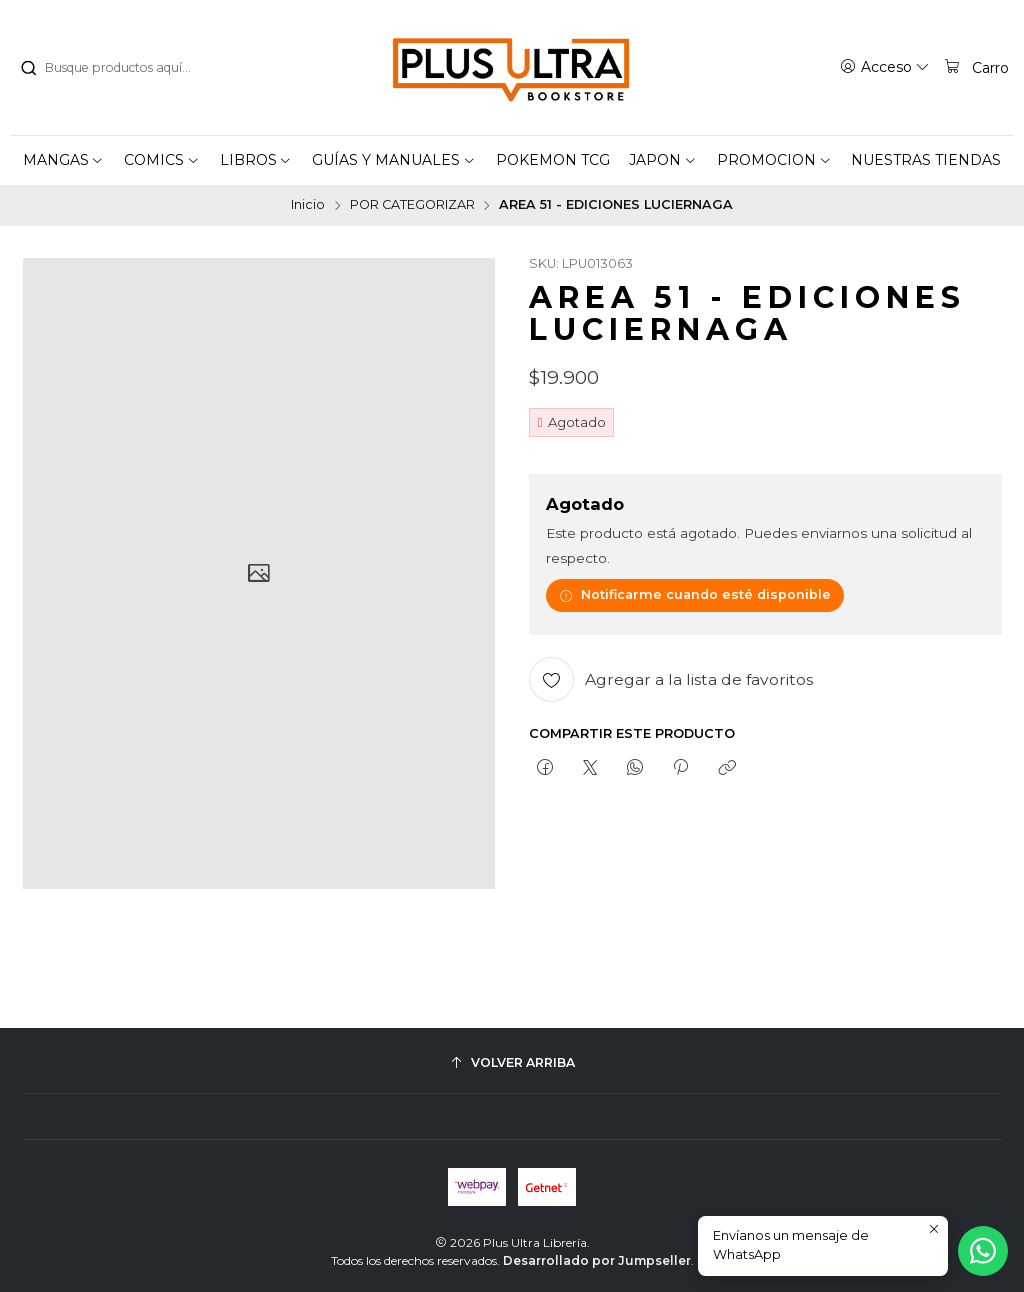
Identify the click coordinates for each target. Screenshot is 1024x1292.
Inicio (308, 205)
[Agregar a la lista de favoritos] (671, 679)
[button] (64, 160)
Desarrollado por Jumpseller (597, 1260)
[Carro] (976, 67)
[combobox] (121, 68)
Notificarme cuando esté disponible (695, 594)
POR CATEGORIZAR (412, 205)
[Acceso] (885, 67)
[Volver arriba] (512, 1062)
